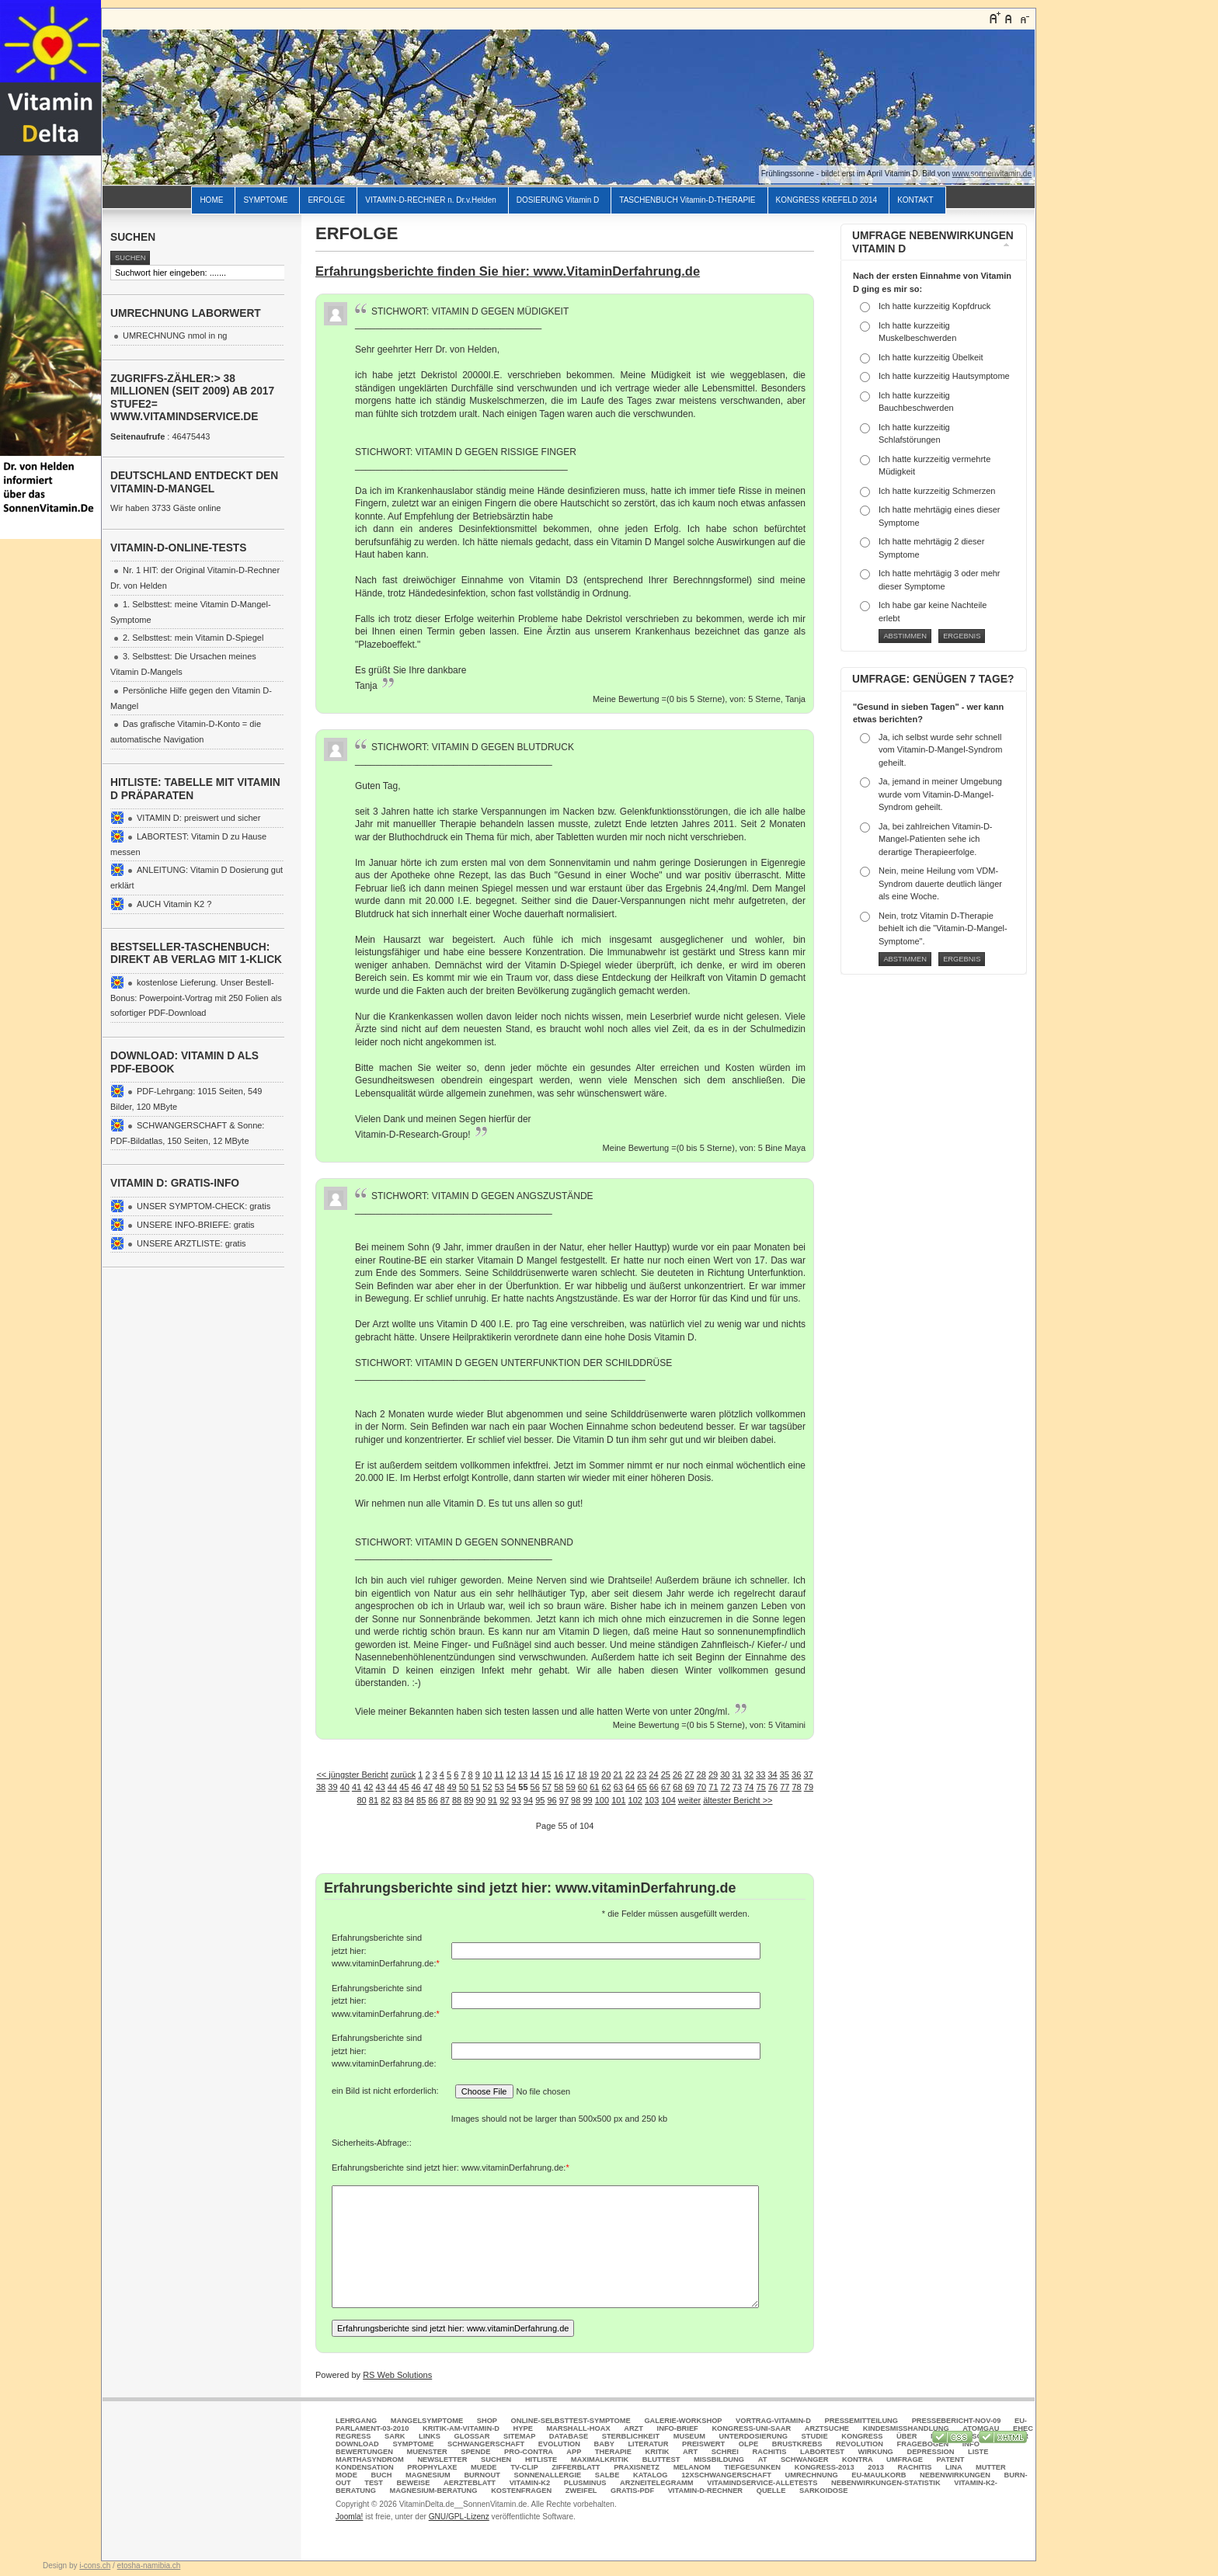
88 (456, 1800)
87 (445, 1800)
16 (558, 1774)
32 (748, 1774)
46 (415, 1787)
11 (498, 1774)
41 (356, 1787)
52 (487, 1787)
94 (528, 1800)
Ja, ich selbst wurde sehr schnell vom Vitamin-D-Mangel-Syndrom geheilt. (940, 749)
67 (665, 1787)
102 (635, 1800)
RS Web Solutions (397, 2375)
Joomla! (349, 2516)
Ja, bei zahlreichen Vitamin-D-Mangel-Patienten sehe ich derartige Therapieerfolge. (936, 839)
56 (535, 1787)
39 (332, 1787)
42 (368, 1787)
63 (618, 1787)
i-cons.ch (94, 2565)
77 (784, 1787)
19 (594, 1774)
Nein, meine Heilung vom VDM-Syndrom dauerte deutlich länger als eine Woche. (940, 883)
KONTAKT (915, 200)
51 (475, 1787)
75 (761, 1787)
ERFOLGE (326, 200)
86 (432, 1800)
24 (653, 1774)
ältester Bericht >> (737, 1800)
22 (630, 1774)
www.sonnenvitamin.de (992, 173)
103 (652, 1800)
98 (575, 1800)
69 (689, 1787)
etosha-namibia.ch (149, 2565)
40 (345, 1787)
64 (630, 1787)
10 (487, 1774)
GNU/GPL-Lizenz (459, 2516)
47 (428, 1787)
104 (668, 1800)
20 (606, 1774)
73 (737, 1787)
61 (594, 1787)
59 (571, 1787)
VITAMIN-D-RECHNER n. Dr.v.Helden (430, 200)
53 (499, 1787)
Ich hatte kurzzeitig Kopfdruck (934, 306)
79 (808, 1787)
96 (551, 1800)
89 (468, 1800)
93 (516, 1800)
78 (796, 1787)
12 (511, 1774)
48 (439, 1787)
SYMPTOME (265, 200)
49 (451, 1787)
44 (392, 1787)
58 (558, 1787)
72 (725, 1787)
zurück (403, 1774)
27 (689, 1774)
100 (602, 1800)
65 (641, 1787)
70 (701, 1787)
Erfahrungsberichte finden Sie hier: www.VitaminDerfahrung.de (507, 271)
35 (784, 1774)
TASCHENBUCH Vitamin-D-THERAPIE (687, 200)
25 (665, 1774)
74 (748, 1787)
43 (380, 1787)
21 (617, 1774)
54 (511, 1787)
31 (737, 1774)
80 (361, 1800)
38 (320, 1787)
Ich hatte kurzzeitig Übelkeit (931, 357)
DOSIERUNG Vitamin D (558, 200)
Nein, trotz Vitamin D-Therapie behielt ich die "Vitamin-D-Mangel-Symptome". (943, 928)
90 (480, 1800)
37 (808, 1774)
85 (421, 1800)
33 (760, 1774)
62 (606, 1787)
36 (796, 1774)
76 (773, 1787)
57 (547, 1787)
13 (522, 1774)
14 (534, 1774)
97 (564, 1800)
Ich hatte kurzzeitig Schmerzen (937, 490)
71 (713, 1787)
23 (641, 1774)
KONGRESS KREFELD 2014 (827, 200)
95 (540, 1800)
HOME (211, 200)
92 (504, 1800)
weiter (689, 1800)
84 (409, 1800)
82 (385, 1800)
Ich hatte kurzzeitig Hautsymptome (944, 376)
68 (677, 1787)
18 (581, 1774)
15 (547, 1774)
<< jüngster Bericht (352, 1774)
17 (570, 1774)
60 (582, 1787)
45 (404, 1787)
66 (654, 1787)
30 (724, 1774)
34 (772, 1774)
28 (701, 1774)
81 (373, 1800)
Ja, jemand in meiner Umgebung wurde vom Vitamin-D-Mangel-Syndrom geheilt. (940, 794)
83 (397, 1800)
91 (492, 1800)
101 (618, 1800)
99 (587, 1800)
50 (463, 1787)
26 (677, 1774)
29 (713, 1774)
